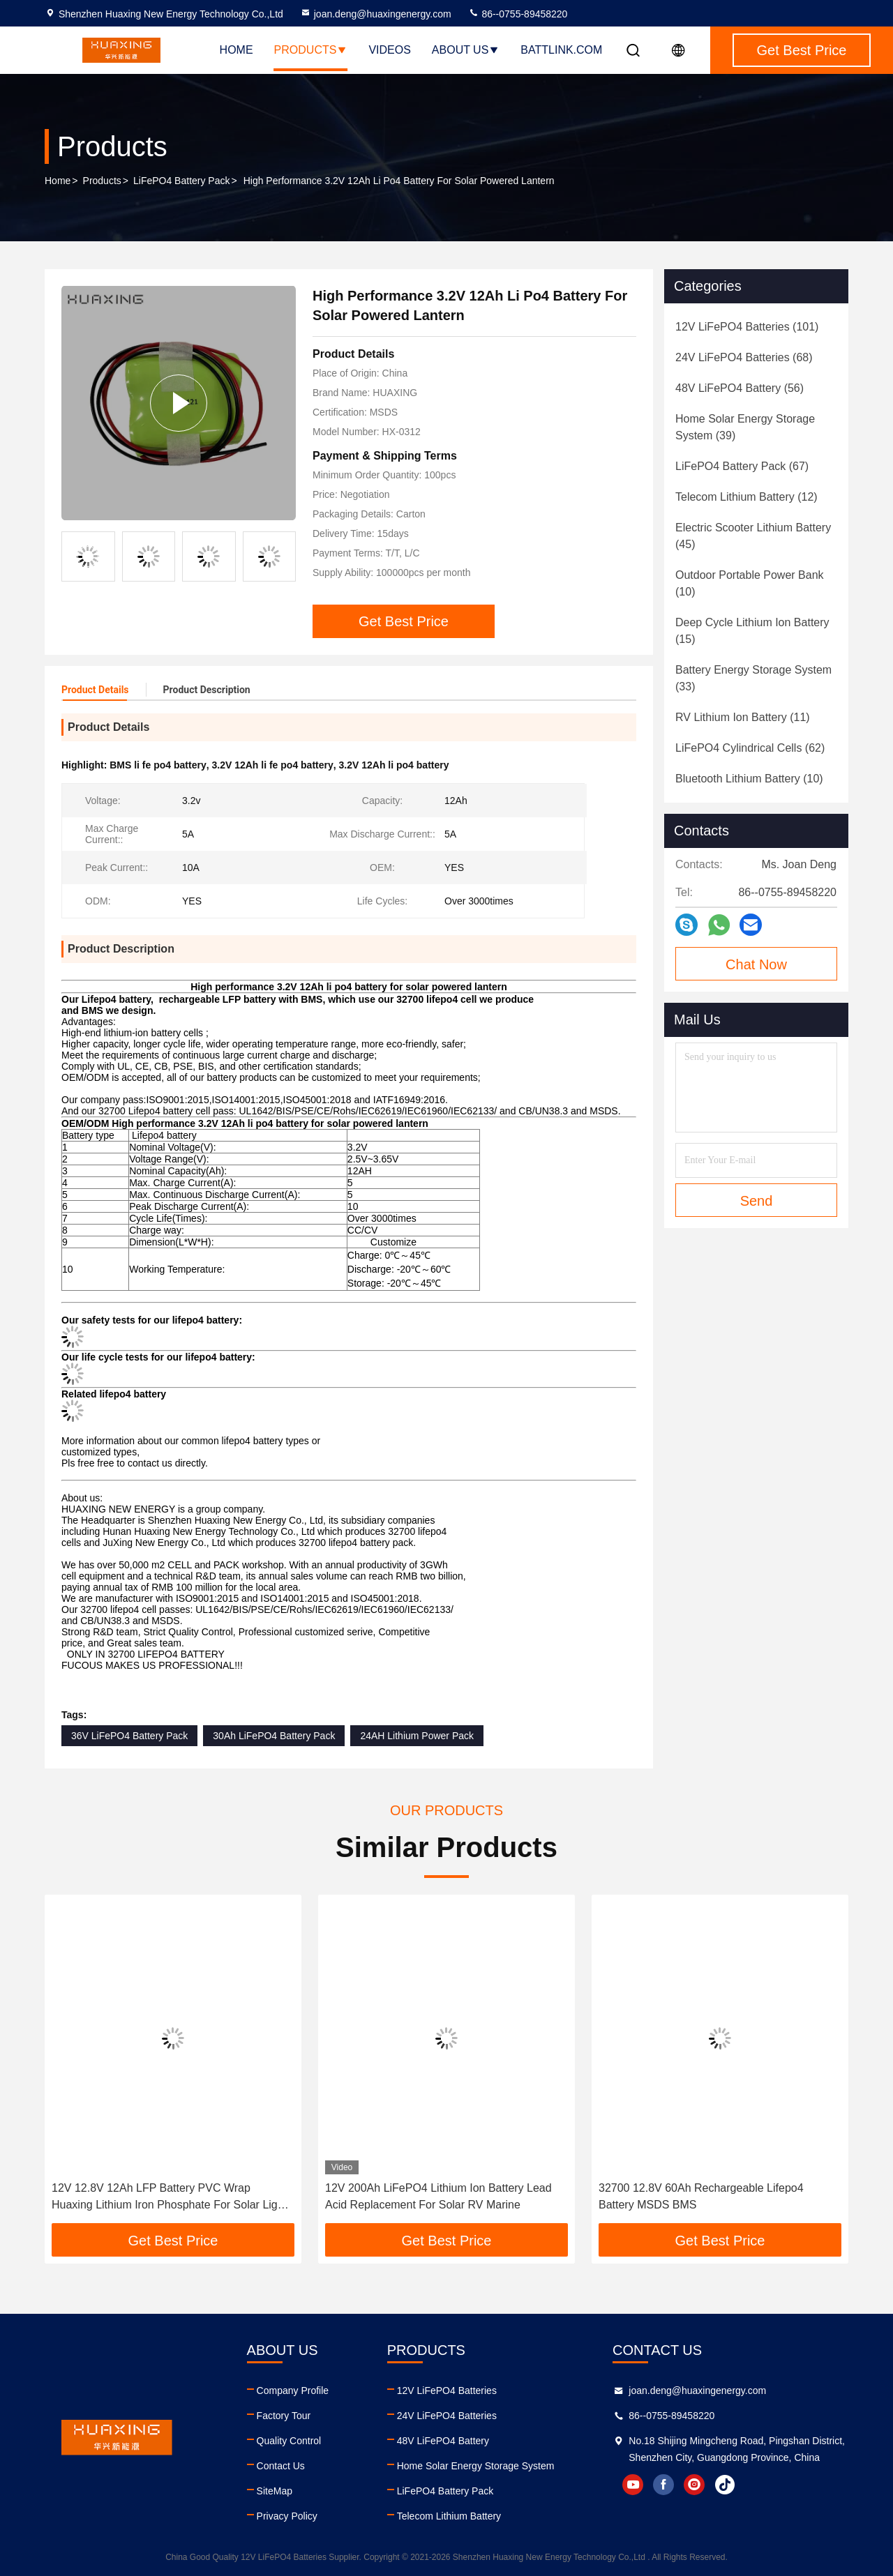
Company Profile (293, 2390)
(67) (742, 466)
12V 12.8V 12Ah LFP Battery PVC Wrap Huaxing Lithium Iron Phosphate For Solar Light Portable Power (169, 2197)
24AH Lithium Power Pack (417, 1735)
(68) (744, 357)
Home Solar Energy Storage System (476, 2465)
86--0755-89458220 (518, 14)
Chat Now (756, 964)
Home (236, 50)
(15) (752, 630)
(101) (746, 327)
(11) (742, 717)
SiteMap (274, 2491)
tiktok (724, 2484)
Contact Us (281, 2465)
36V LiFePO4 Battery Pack (129, 1735)
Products (311, 50)
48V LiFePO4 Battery (443, 2440)
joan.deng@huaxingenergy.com (375, 14)
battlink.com (561, 50)
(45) (753, 536)
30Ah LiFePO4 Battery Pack (274, 1735)
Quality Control (289, 2440)
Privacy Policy (287, 2516)
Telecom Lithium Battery (449, 2516)
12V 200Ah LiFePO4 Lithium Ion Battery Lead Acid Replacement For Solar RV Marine (438, 2196)
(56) (739, 388)
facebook (663, 2484)
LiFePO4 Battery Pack (181, 180)
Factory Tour (284, 2415)
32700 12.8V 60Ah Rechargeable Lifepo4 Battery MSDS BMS (701, 2196)
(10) (749, 583)
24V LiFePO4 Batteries (447, 2415)
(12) (746, 497)
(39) (745, 427)
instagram (694, 2484)
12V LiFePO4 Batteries (447, 2390)
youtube (632, 2484)
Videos (389, 50)
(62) (750, 748)
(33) (753, 678)
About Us (466, 50)
